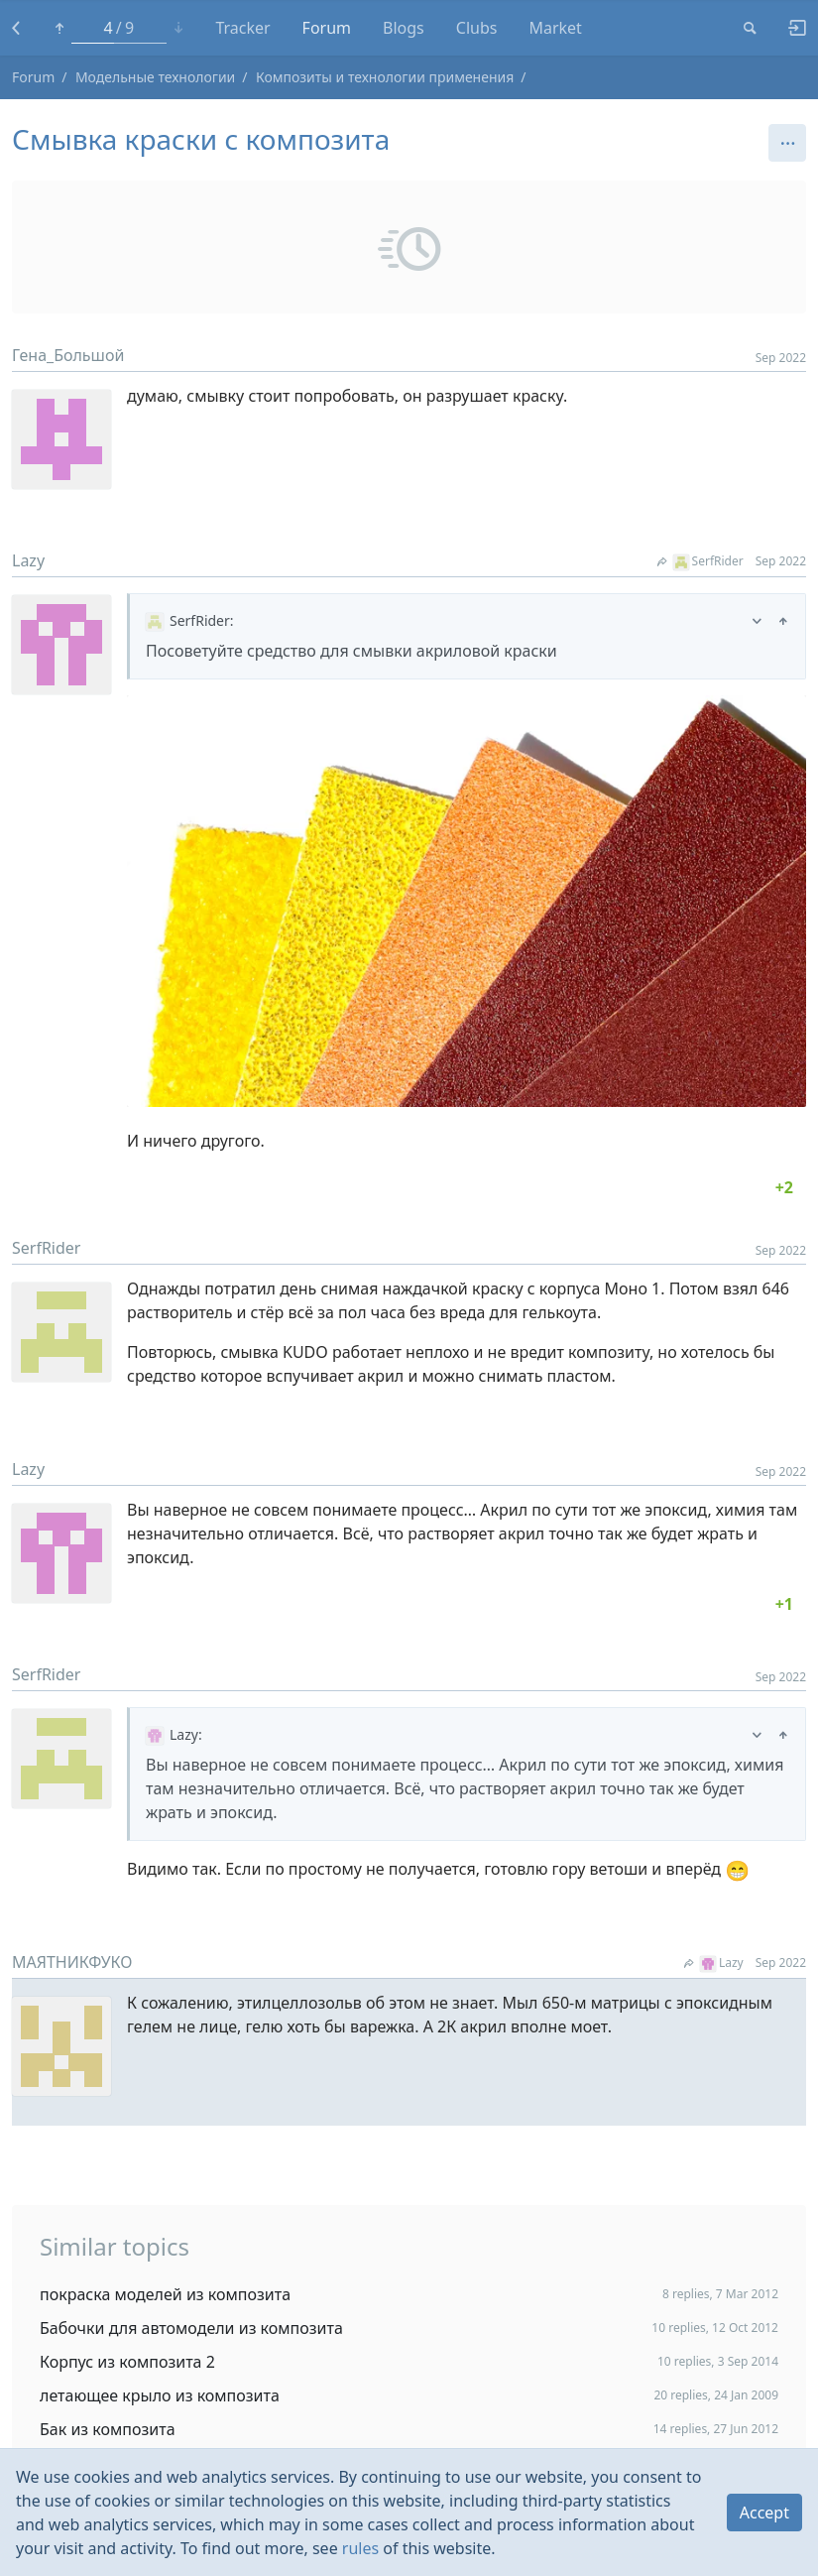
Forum (326, 28)
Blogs (403, 28)
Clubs (477, 28)
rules (360, 2548)
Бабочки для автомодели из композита (191, 2328)
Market (554, 28)
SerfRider (700, 560)
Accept (764, 2512)
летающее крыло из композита (160, 2395)
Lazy (28, 560)
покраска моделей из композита (165, 2294)
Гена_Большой (68, 355)
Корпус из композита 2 (127, 2362)
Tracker (242, 28)
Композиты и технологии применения (385, 76)
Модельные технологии (155, 76)
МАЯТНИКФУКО (72, 1962)
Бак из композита (107, 2429)
